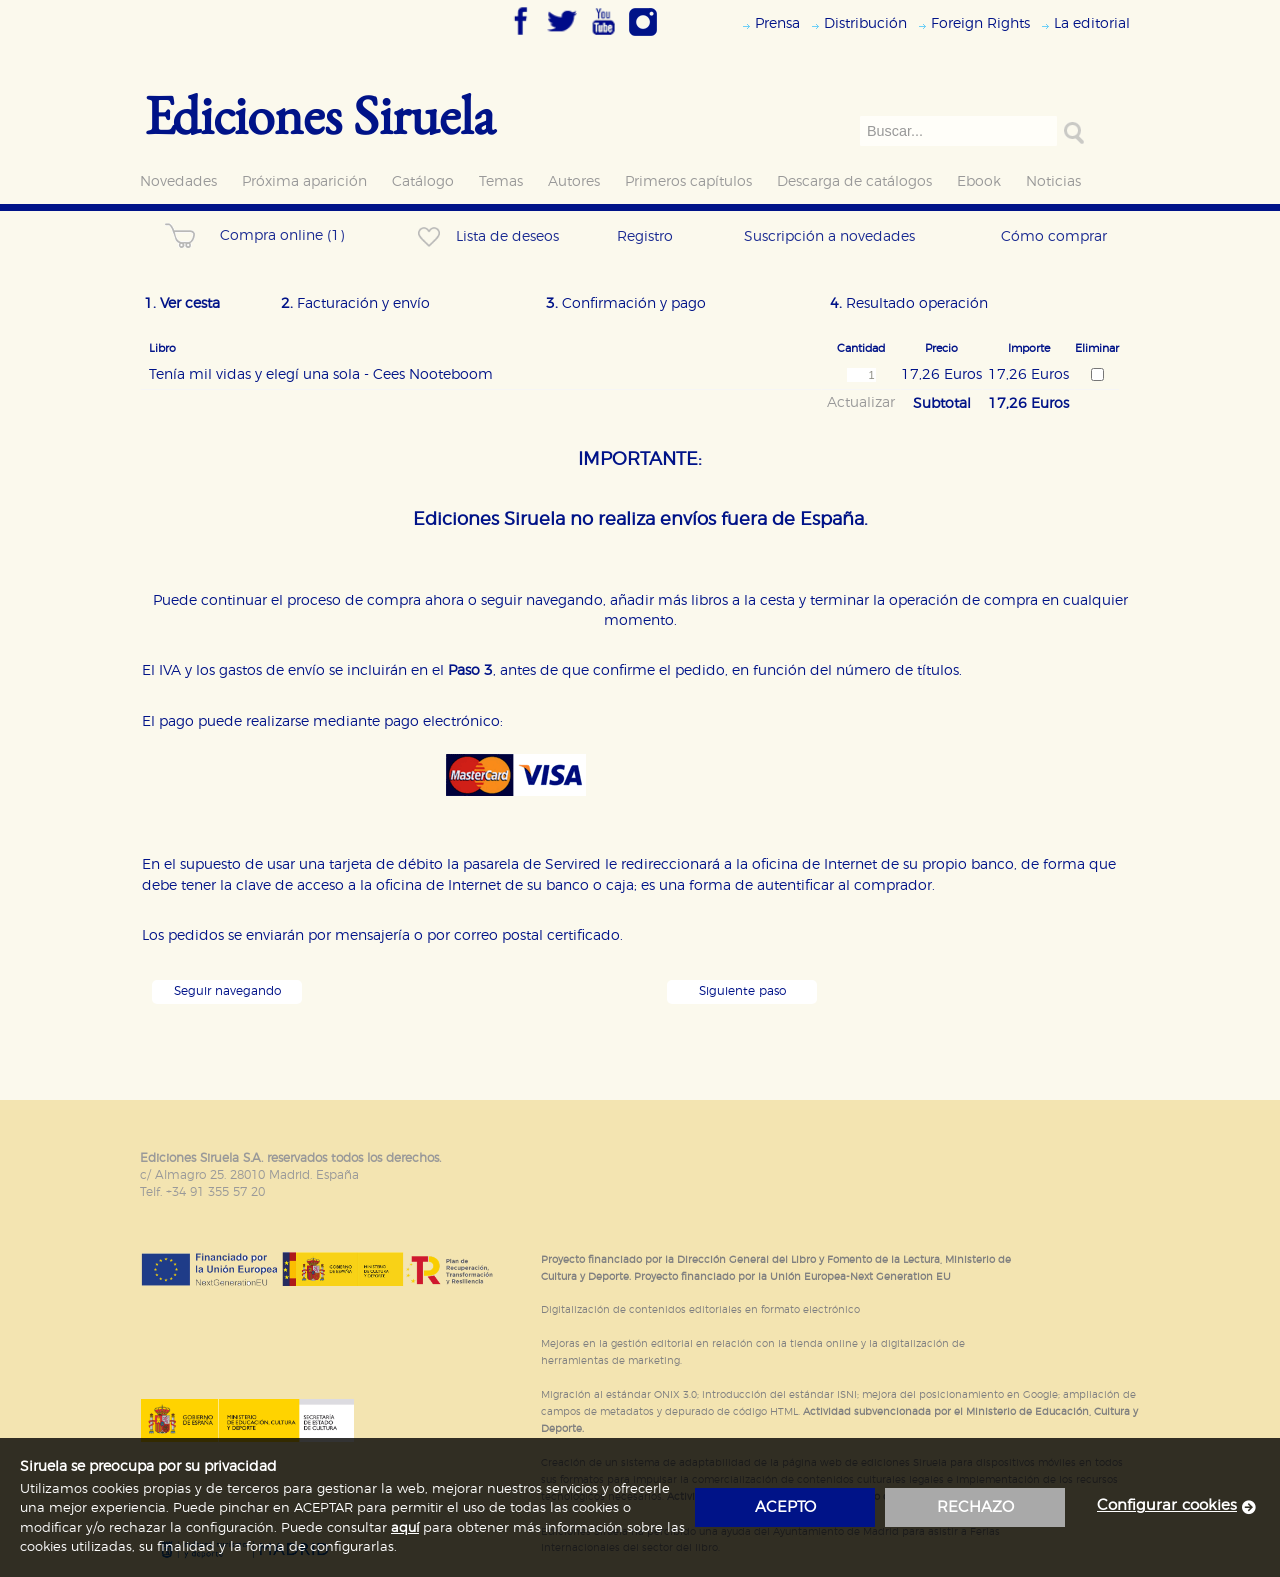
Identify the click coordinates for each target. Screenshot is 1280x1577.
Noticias (1053, 181)
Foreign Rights (980, 23)
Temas (501, 181)
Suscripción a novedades (829, 236)
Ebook (979, 181)
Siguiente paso (742, 991)
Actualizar (861, 403)
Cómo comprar (1054, 236)
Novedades (178, 181)
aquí (405, 1528)
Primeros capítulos (688, 181)
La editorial (1092, 23)
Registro (645, 236)
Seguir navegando (227, 991)
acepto (785, 1507)
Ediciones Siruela (320, 114)
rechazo (975, 1507)
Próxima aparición (304, 181)
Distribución (865, 23)
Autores (574, 181)
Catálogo (423, 181)
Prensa (777, 23)
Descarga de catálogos (854, 181)
